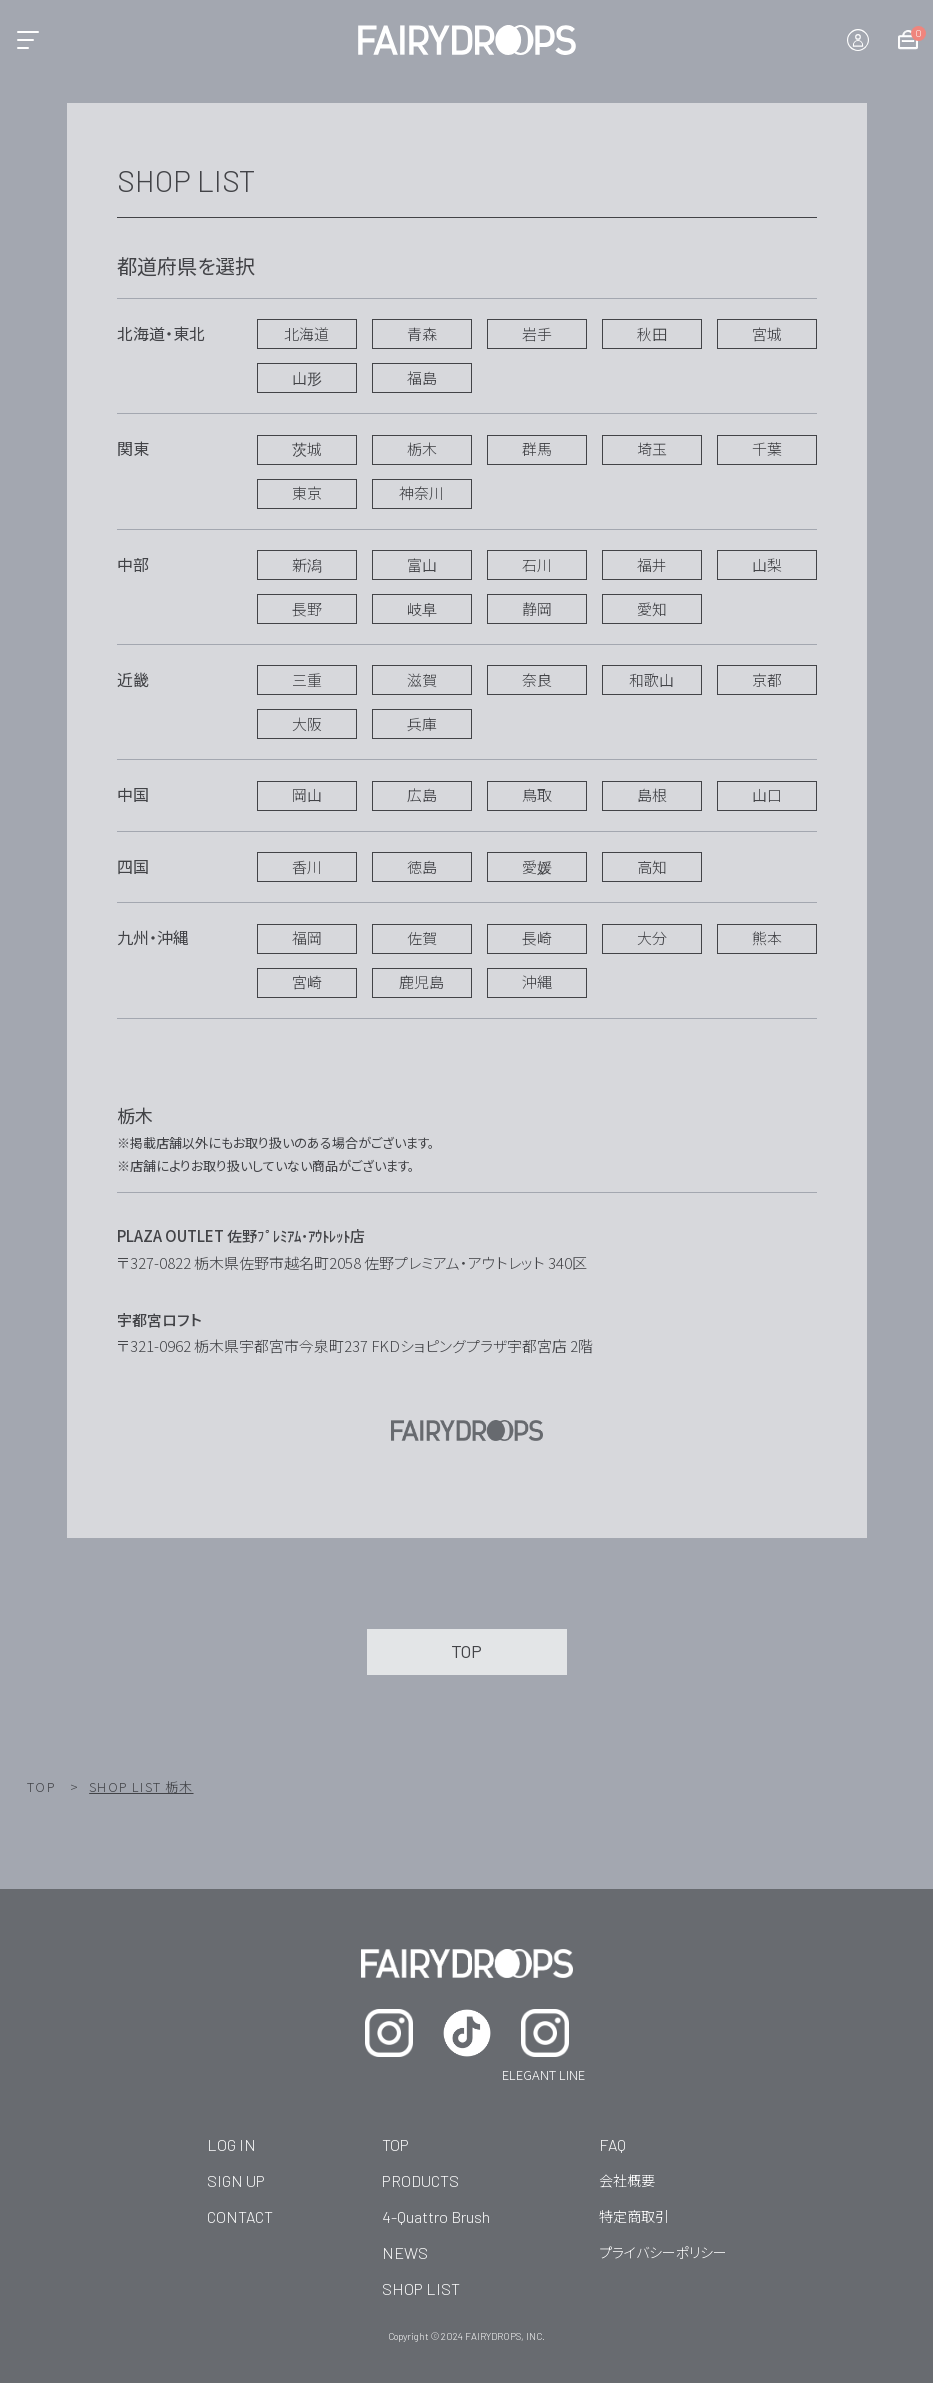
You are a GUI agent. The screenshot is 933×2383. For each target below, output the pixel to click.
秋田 (652, 333)
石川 (537, 564)
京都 (767, 679)
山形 (307, 377)
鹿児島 (421, 981)
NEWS (405, 2252)
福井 (652, 564)
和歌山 (651, 679)
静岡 (537, 608)
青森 (422, 333)
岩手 (537, 333)
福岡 (307, 937)
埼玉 (652, 448)
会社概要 (627, 2180)
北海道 (306, 333)
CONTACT (240, 2216)
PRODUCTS (420, 2180)
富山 (422, 564)
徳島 (422, 866)
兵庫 (422, 723)
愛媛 (537, 866)
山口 (767, 794)
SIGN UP (236, 2180)
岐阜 (422, 608)
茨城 (307, 448)
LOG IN (231, 2144)
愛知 (652, 608)
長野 (307, 608)
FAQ (612, 2144)
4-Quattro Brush (436, 2216)
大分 (652, 937)
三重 (307, 679)
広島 (422, 794)
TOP (41, 1786)
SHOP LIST (421, 2288)
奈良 (537, 679)
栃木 (422, 448)
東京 (307, 492)
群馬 (537, 448)
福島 (422, 377)
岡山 (307, 794)
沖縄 (537, 981)
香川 (307, 866)
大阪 (307, 723)
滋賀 (422, 679)
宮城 (767, 333)
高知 (652, 866)
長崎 (537, 937)
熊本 (767, 937)
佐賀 (422, 937)
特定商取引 (634, 2216)
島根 (652, 794)
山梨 (767, 564)
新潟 (307, 564)
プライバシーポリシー (663, 2252)
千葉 (767, 448)
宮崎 (307, 981)
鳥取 (537, 794)
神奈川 (421, 492)
